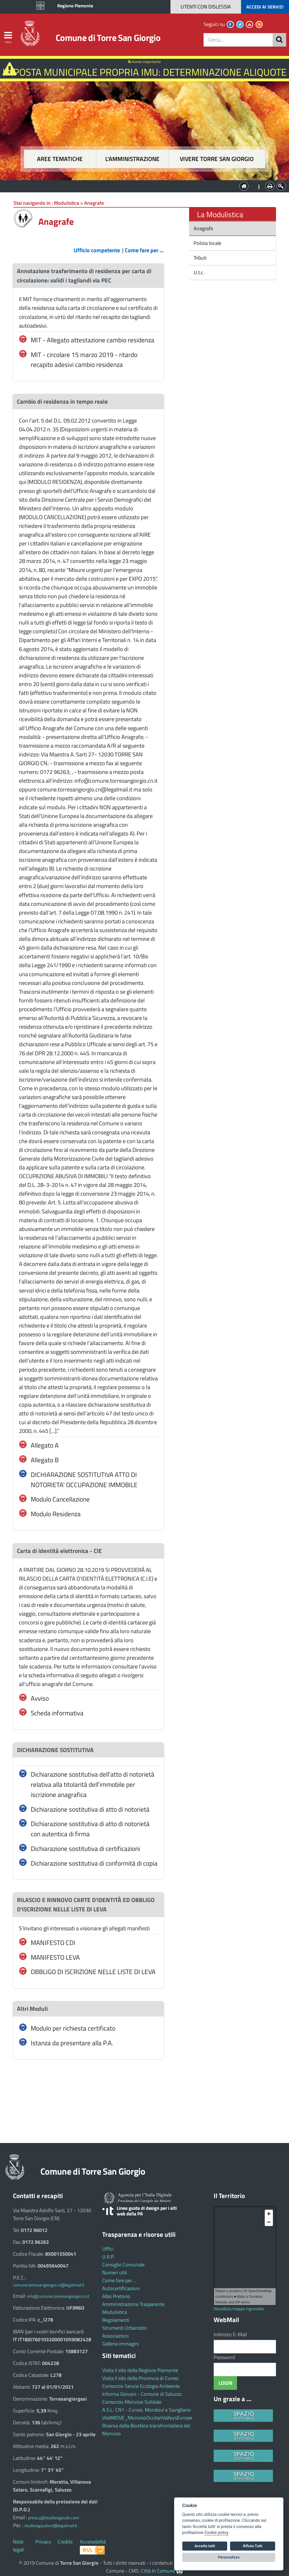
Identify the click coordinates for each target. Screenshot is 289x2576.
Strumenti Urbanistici (124, 2328)
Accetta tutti (204, 2546)
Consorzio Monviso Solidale (131, 2402)
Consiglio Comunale (123, 2264)
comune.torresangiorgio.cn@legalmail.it (48, 2285)
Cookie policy (216, 2532)
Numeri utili (114, 2272)
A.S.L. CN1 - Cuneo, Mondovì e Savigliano (146, 2410)
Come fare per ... (119, 2280)
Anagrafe (202, 228)
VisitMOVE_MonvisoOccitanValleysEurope (147, 2417)
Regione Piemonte (75, 5)
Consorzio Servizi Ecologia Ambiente (141, 2386)
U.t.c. (198, 272)
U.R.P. (108, 2256)
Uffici (107, 2249)
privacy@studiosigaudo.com (53, 2517)
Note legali (18, 2545)
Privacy (43, 2541)
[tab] (88, 276)
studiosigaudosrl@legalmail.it (50, 2525)
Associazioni (115, 2336)
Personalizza (229, 2557)
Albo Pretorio (116, 2296)
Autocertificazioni (121, 2288)
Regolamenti (115, 2320)
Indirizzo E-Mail (230, 2334)
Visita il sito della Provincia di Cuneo (140, 2378)
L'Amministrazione (140, 186)
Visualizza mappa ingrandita (239, 2308)
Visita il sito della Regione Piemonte (140, 2370)
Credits (65, 2541)
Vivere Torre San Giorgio (217, 159)
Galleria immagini (120, 2343)
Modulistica (114, 2312)
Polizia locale (206, 243)
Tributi (199, 258)
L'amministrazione (132, 159)
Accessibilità (93, 2541)
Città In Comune (158, 2571)
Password (224, 2357)
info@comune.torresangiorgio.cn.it (58, 2296)
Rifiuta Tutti (252, 2546)
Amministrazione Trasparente (133, 2304)
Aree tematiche (60, 159)
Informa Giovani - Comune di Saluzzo (142, 2394)
